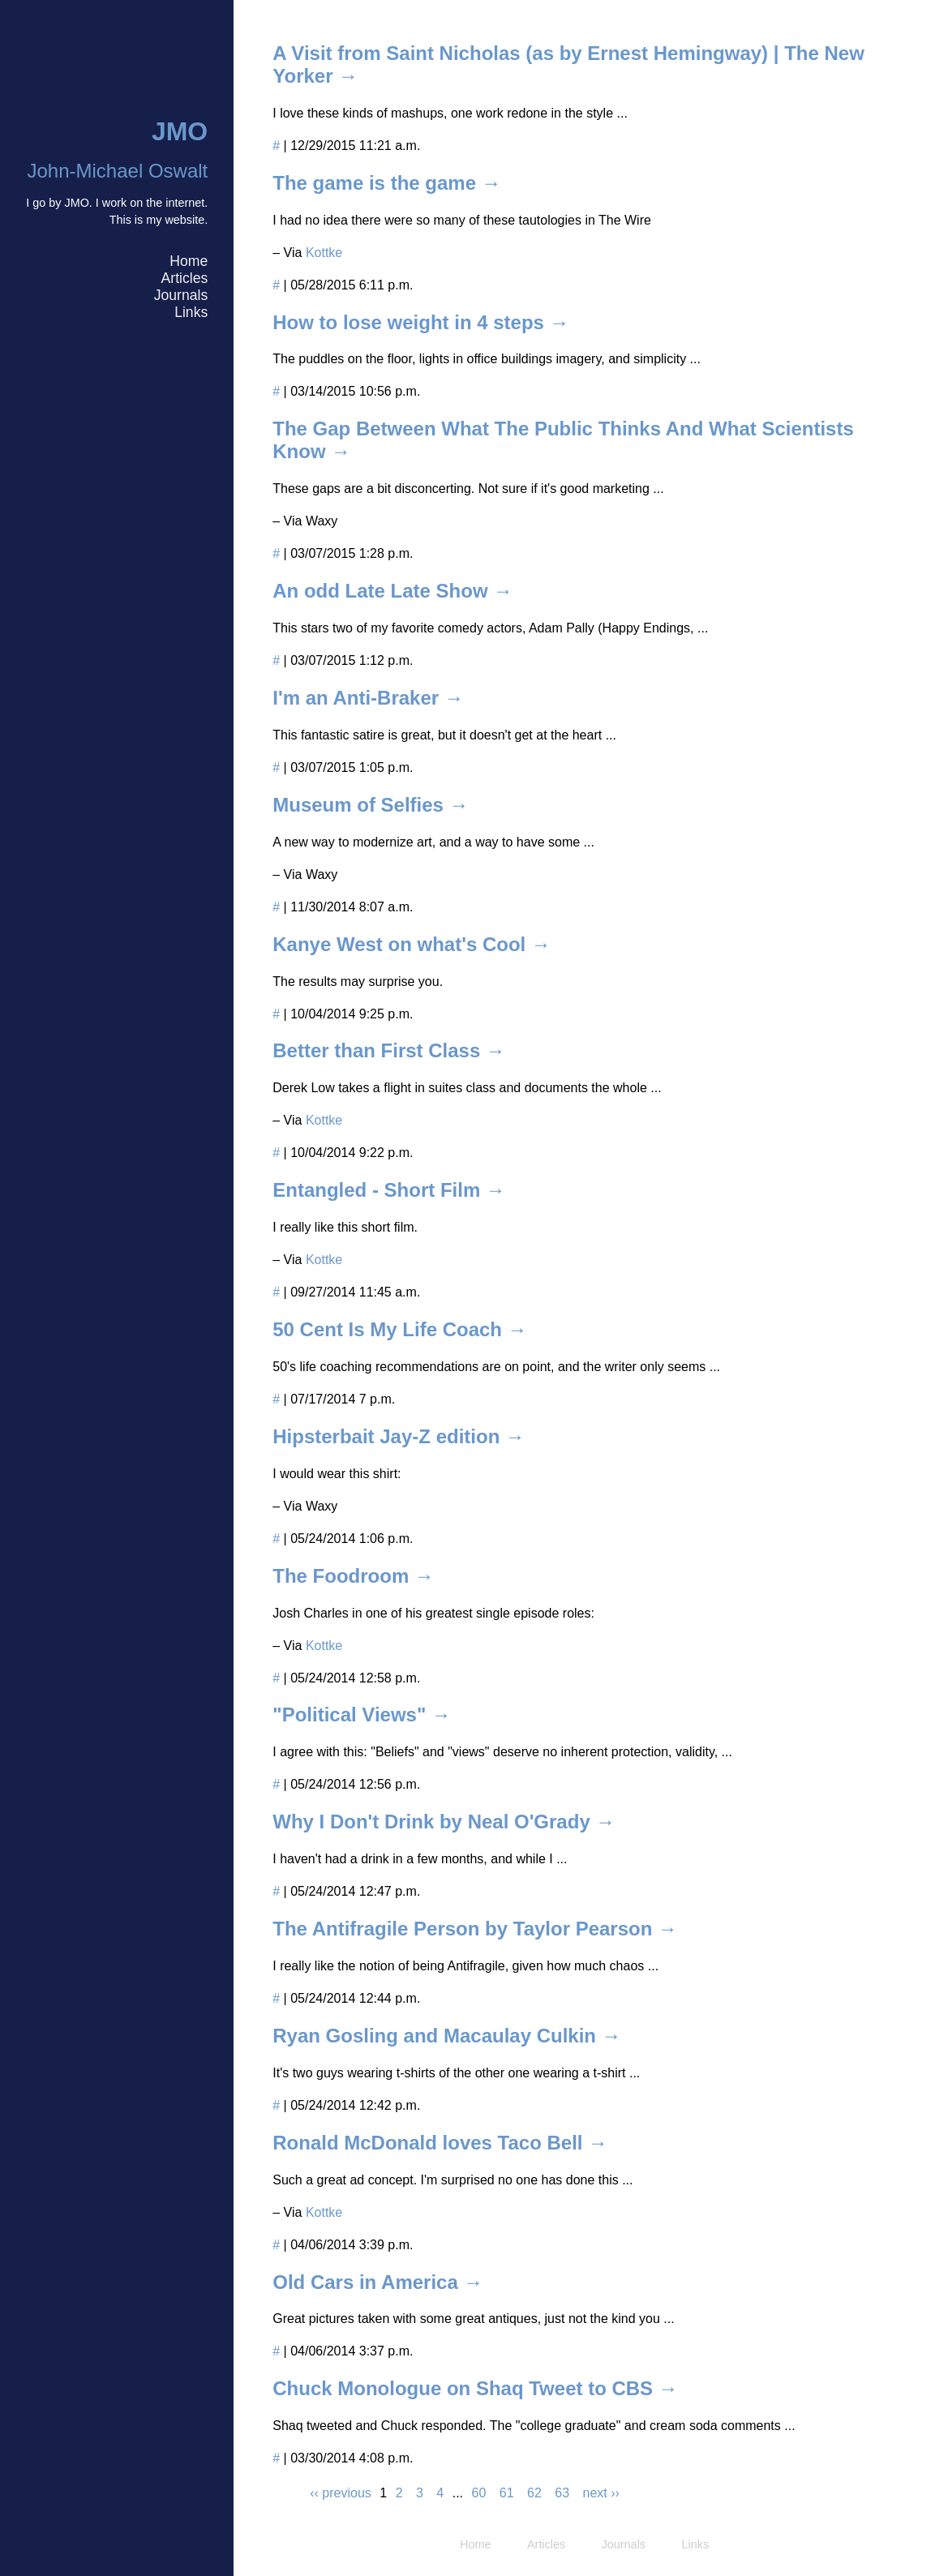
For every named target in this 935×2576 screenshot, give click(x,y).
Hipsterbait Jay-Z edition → (398, 1436)
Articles (184, 278)
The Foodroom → (353, 1576)
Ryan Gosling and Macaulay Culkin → (446, 2036)
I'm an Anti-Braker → (368, 698)
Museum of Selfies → (370, 805)
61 (507, 2493)
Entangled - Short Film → (388, 1190)
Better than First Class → (388, 1050)
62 (534, 2493)
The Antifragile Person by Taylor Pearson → (474, 1929)
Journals (181, 295)
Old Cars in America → (377, 2282)
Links (191, 312)
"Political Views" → (361, 1714)
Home (188, 261)
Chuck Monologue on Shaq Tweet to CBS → (475, 2388)
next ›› (601, 2493)
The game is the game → (386, 183)
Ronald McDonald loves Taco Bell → (439, 2143)
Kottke (324, 252)
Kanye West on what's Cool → (411, 944)
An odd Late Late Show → (392, 591)
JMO (180, 131)
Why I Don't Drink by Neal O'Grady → (443, 1821)
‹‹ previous (340, 2493)
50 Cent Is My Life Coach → (399, 1329)
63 (562, 2493)
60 (479, 2493)
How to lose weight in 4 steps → (420, 322)
